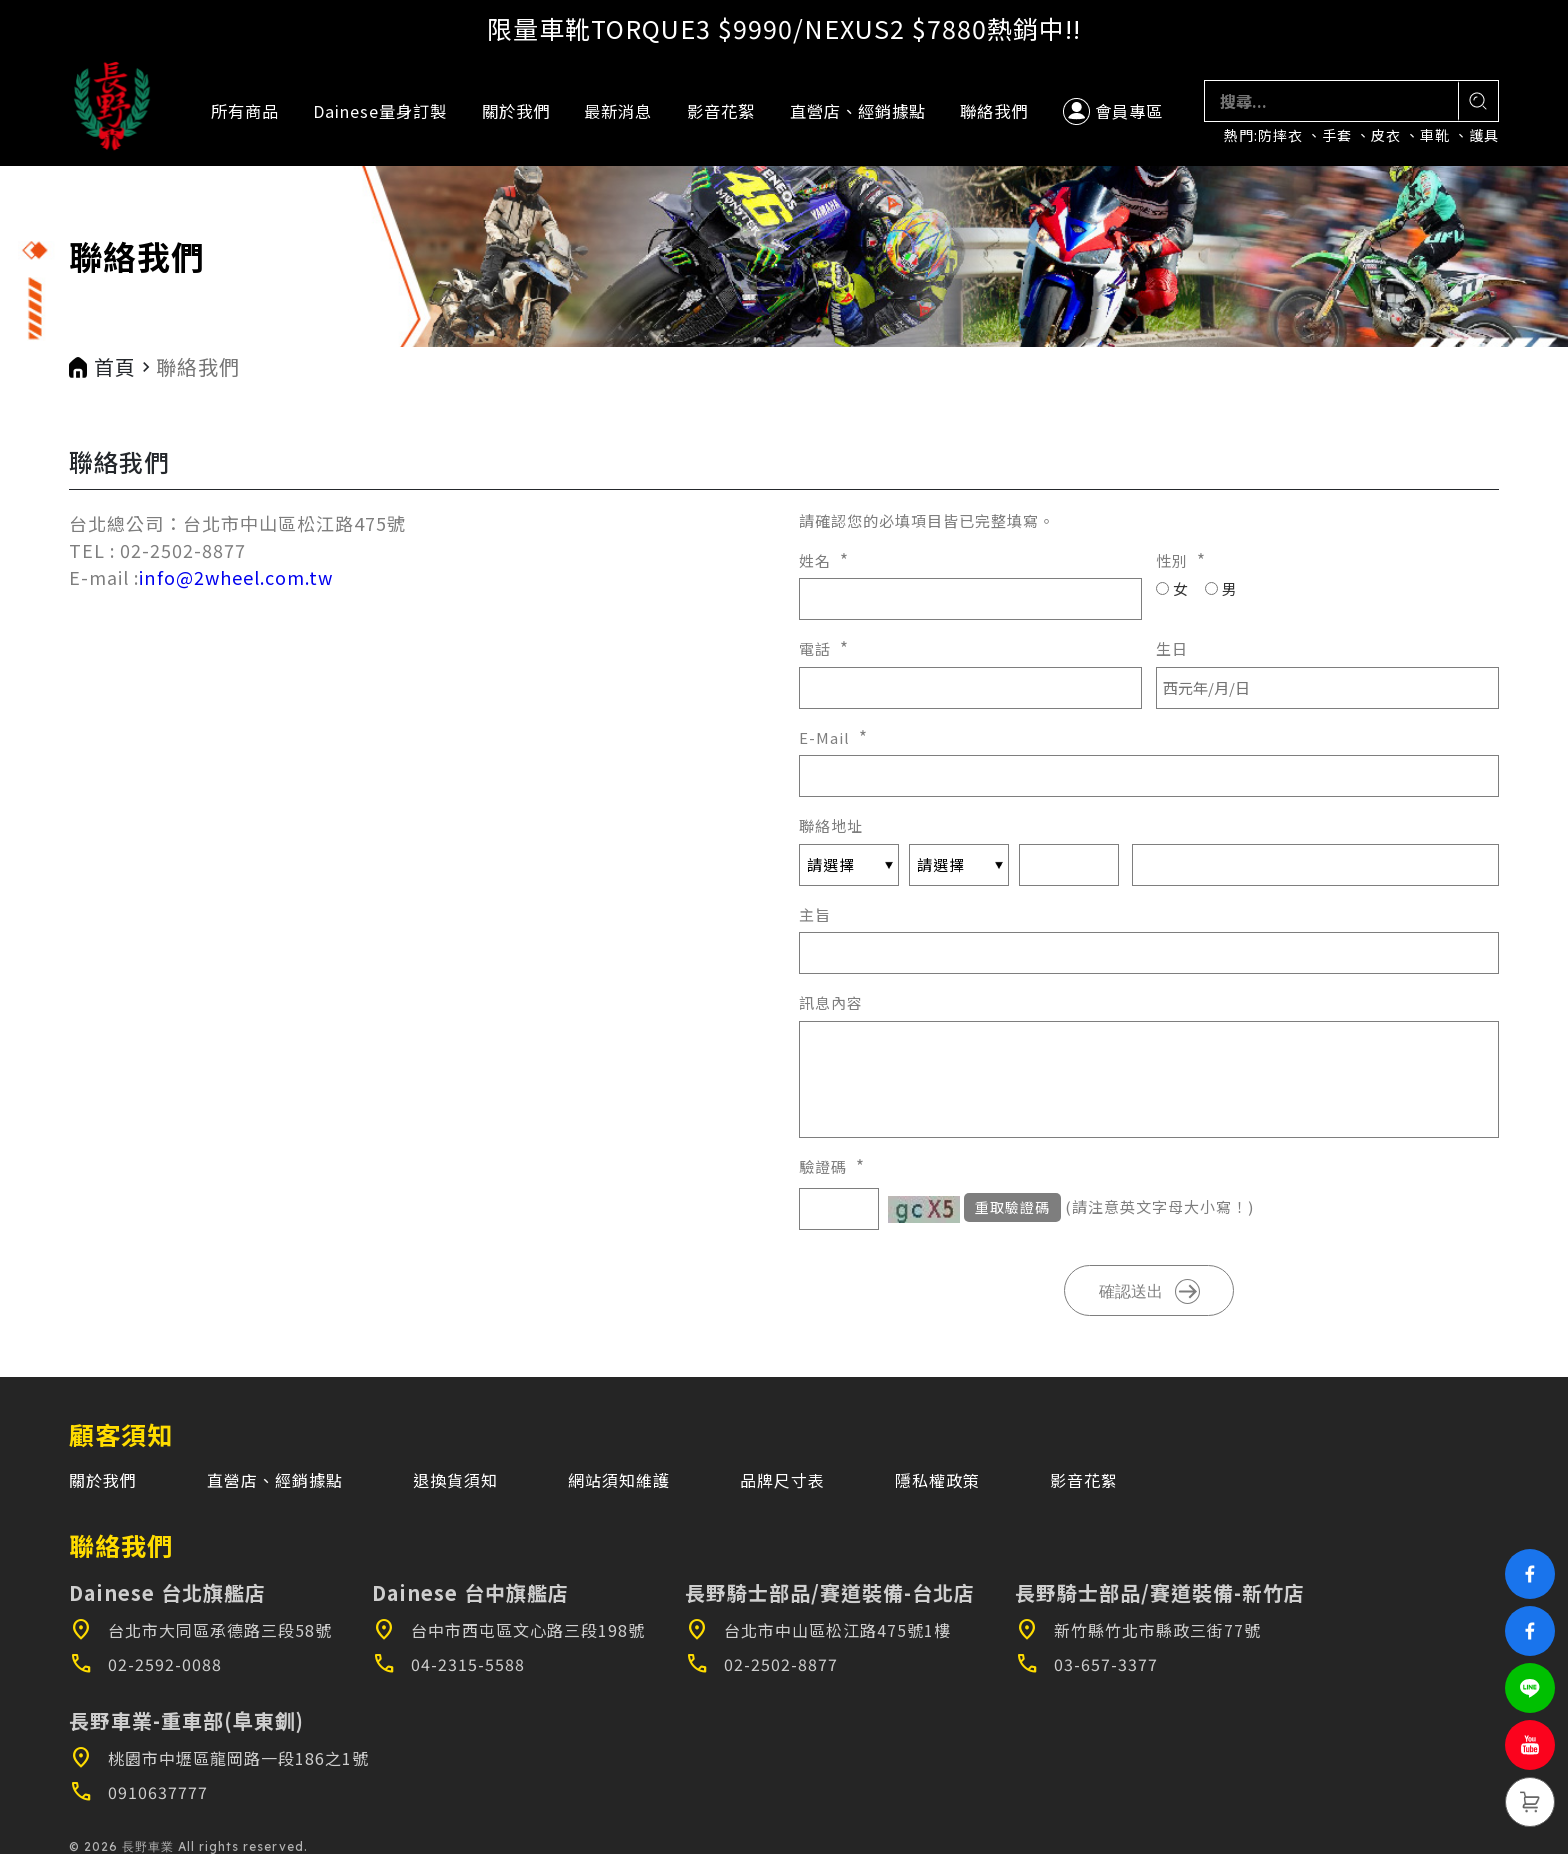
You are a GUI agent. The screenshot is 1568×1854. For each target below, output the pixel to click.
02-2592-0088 (145, 1664)
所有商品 (245, 111)
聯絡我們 (994, 111)
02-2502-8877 (761, 1664)
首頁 (115, 367)
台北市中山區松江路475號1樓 (818, 1630)
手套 (1337, 135)
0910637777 (138, 1792)
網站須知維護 (619, 1480)
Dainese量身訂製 (380, 111)
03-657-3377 (1086, 1664)
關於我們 (516, 111)
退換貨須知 (455, 1480)
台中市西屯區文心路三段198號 (508, 1630)
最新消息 (618, 111)
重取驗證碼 (1012, 1207)
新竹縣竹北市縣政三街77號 (1138, 1630)
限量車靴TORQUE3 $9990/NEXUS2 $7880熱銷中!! (784, 28)
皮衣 (1386, 135)
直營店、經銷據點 (858, 111)
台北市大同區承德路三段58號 (200, 1630)
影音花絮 (721, 111)
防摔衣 (1280, 135)
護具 (1484, 135)
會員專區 (1113, 111)
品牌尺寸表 (782, 1480)
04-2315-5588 (448, 1664)
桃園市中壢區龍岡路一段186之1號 (219, 1758)
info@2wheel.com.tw (236, 577)
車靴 (1435, 135)
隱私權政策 (937, 1480)
